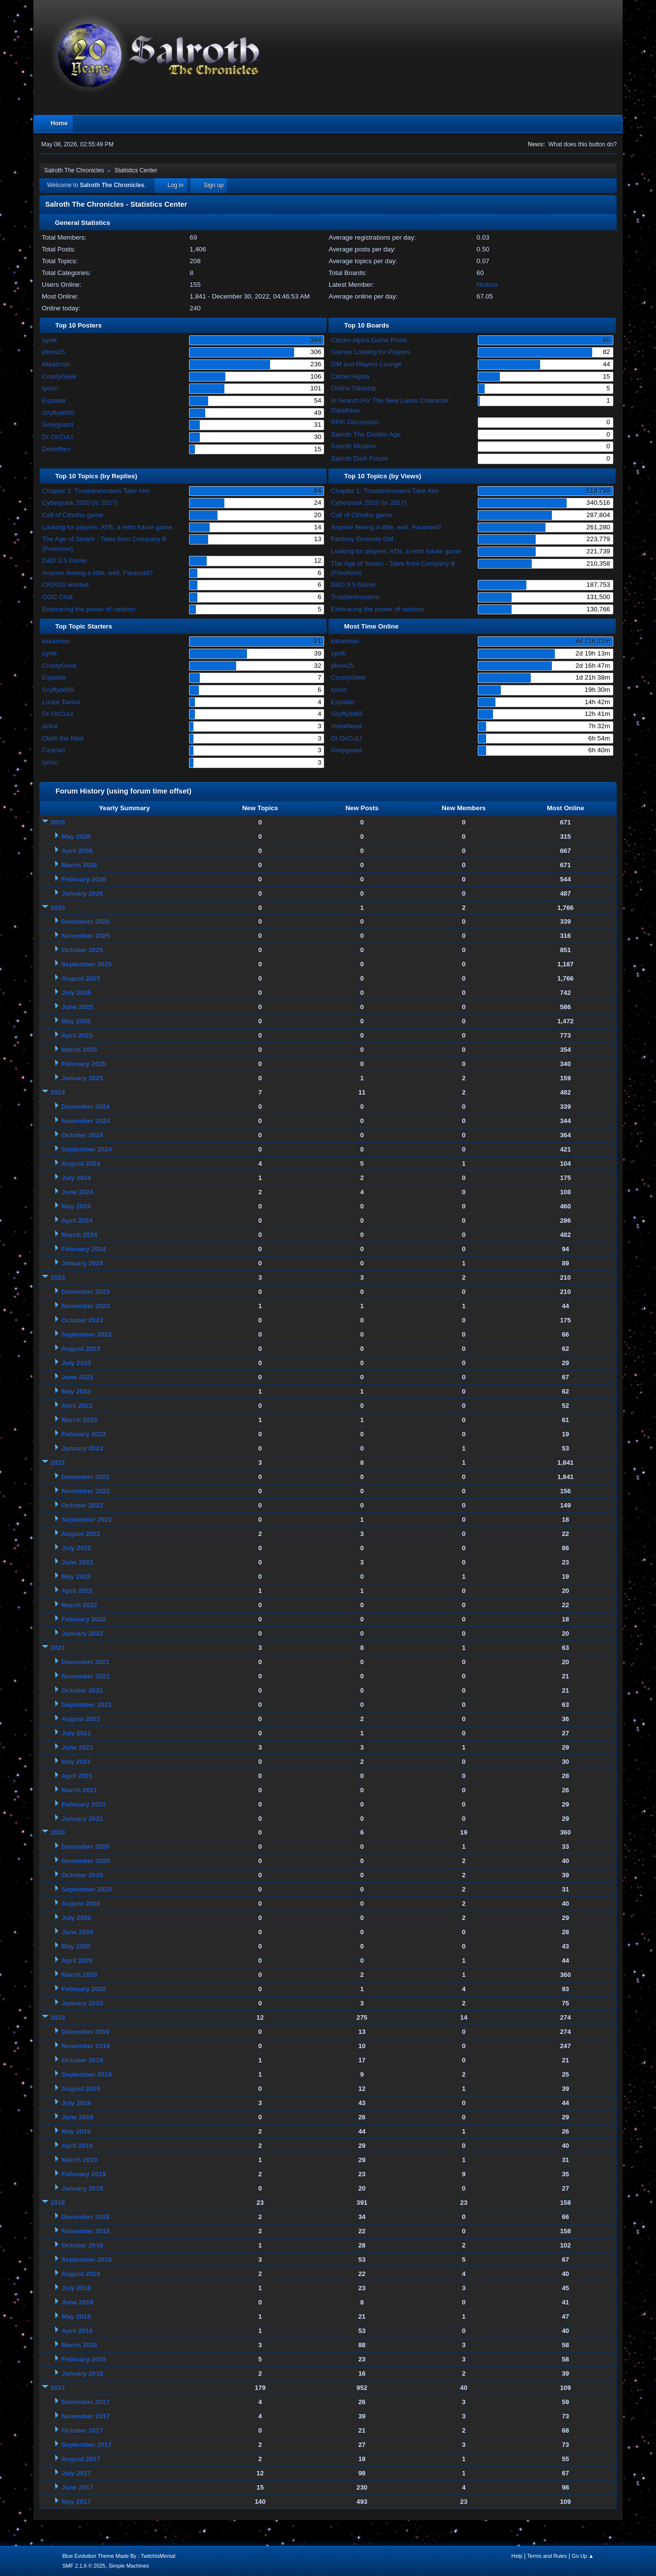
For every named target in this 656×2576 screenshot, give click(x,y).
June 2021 (77, 1747)
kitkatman (56, 364)
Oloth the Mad (62, 738)
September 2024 (86, 1149)
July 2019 (76, 2103)
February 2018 (83, 2359)
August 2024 (80, 1163)
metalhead (346, 726)
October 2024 (82, 1135)
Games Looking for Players (370, 352)
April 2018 (77, 2330)
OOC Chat (57, 597)
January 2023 (82, 1448)
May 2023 (75, 1391)
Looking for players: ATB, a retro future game (107, 527)
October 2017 (82, 2430)
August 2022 (80, 1533)
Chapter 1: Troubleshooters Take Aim (96, 490)
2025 (58, 907)
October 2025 (82, 950)
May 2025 (75, 1021)
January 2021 (82, 1818)
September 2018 (86, 2259)
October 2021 (82, 1690)
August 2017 (80, 2459)
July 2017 (76, 2473)
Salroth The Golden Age (366, 434)
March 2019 (79, 2160)
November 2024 (85, 1120)
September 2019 (86, 2074)
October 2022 (82, 1505)
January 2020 (82, 2003)
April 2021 (77, 1776)
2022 (58, 1462)
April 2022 (77, 1590)
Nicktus (487, 284)
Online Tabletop (353, 388)
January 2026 (82, 893)
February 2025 (83, 1064)
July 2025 (76, 992)
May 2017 (75, 2501)
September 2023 (86, 1334)
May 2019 (75, 2131)
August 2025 (80, 978)
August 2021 (80, 1719)
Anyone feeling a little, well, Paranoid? (97, 572)
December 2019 (85, 2031)
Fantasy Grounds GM (362, 539)
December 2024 (85, 1106)
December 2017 (85, 2402)
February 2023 (83, 1434)
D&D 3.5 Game (64, 560)
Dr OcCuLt (57, 436)
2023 (58, 1277)
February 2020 (83, 1989)
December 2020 (85, 1846)
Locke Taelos (61, 702)
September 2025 (86, 964)
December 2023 (85, 1291)
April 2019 (77, 2145)
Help (517, 2556)
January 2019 (82, 2188)
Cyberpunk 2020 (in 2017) (80, 502)
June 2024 (77, 1192)
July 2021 (76, 1733)
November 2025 (85, 935)
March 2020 (79, 1974)
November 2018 (85, 2231)
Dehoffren (56, 449)
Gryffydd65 (58, 412)
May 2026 (75, 836)
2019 (58, 2017)
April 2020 (77, 1960)
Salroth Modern (353, 446)
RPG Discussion (355, 422)
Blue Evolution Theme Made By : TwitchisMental (118, 2556)
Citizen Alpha (350, 376)
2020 (58, 1832)
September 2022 (86, 1519)
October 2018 (82, 2245)
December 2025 (85, 921)
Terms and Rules (547, 2556)
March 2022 (79, 1605)
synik (49, 340)
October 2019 (82, 2060)
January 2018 (82, 2373)
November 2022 (85, 1491)
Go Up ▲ (583, 2556)
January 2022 (82, 1633)
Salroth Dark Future (359, 458)
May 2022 (75, 1576)
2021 (58, 1647)
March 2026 (79, 865)
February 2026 (83, 879)
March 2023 (79, 1420)
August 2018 (80, 2273)
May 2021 (75, 1761)
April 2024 (77, 1220)
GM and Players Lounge (366, 364)
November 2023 (85, 1306)
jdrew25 (53, 352)
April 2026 (77, 850)
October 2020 (82, 1875)
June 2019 (77, 2117)
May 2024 (75, 1206)
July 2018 (76, 2288)
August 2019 (80, 2088)
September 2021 (86, 1704)
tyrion (50, 388)
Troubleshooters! (355, 597)
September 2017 (86, 2444)
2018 (58, 2202)
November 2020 (85, 1860)
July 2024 (76, 1177)
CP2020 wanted (65, 584)
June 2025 (77, 1007)
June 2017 (77, 2487)
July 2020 (76, 1917)
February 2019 (83, 2174)
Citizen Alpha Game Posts (369, 340)
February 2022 (83, 1619)
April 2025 (77, 1035)
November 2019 (85, 2046)
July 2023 (76, 1363)
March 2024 (79, 1234)
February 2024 (83, 1249)
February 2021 (83, 1804)
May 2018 (75, 2316)
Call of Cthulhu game (72, 515)
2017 (58, 2387)
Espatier (54, 400)
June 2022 (77, 1562)
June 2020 (77, 1932)
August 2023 (80, 1348)
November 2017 (85, 2416)
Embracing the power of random (89, 609)
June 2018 (77, 2302)
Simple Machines (129, 2566)
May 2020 (75, 1946)
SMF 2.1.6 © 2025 (84, 2566)
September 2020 (86, 1889)
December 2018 (85, 2216)
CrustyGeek (59, 376)
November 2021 (85, 1676)
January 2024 (82, 1263)
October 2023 (82, 1320)
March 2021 (79, 1790)
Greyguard (57, 424)
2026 (58, 822)
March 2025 (79, 1049)
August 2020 (80, 1903)
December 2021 (85, 1662)
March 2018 (79, 2345)
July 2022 (76, 1548)
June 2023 (77, 1377)
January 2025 (82, 1078)
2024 (58, 1092)
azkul (49, 726)
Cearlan (53, 750)
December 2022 (85, 1476)
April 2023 (77, 1405)
